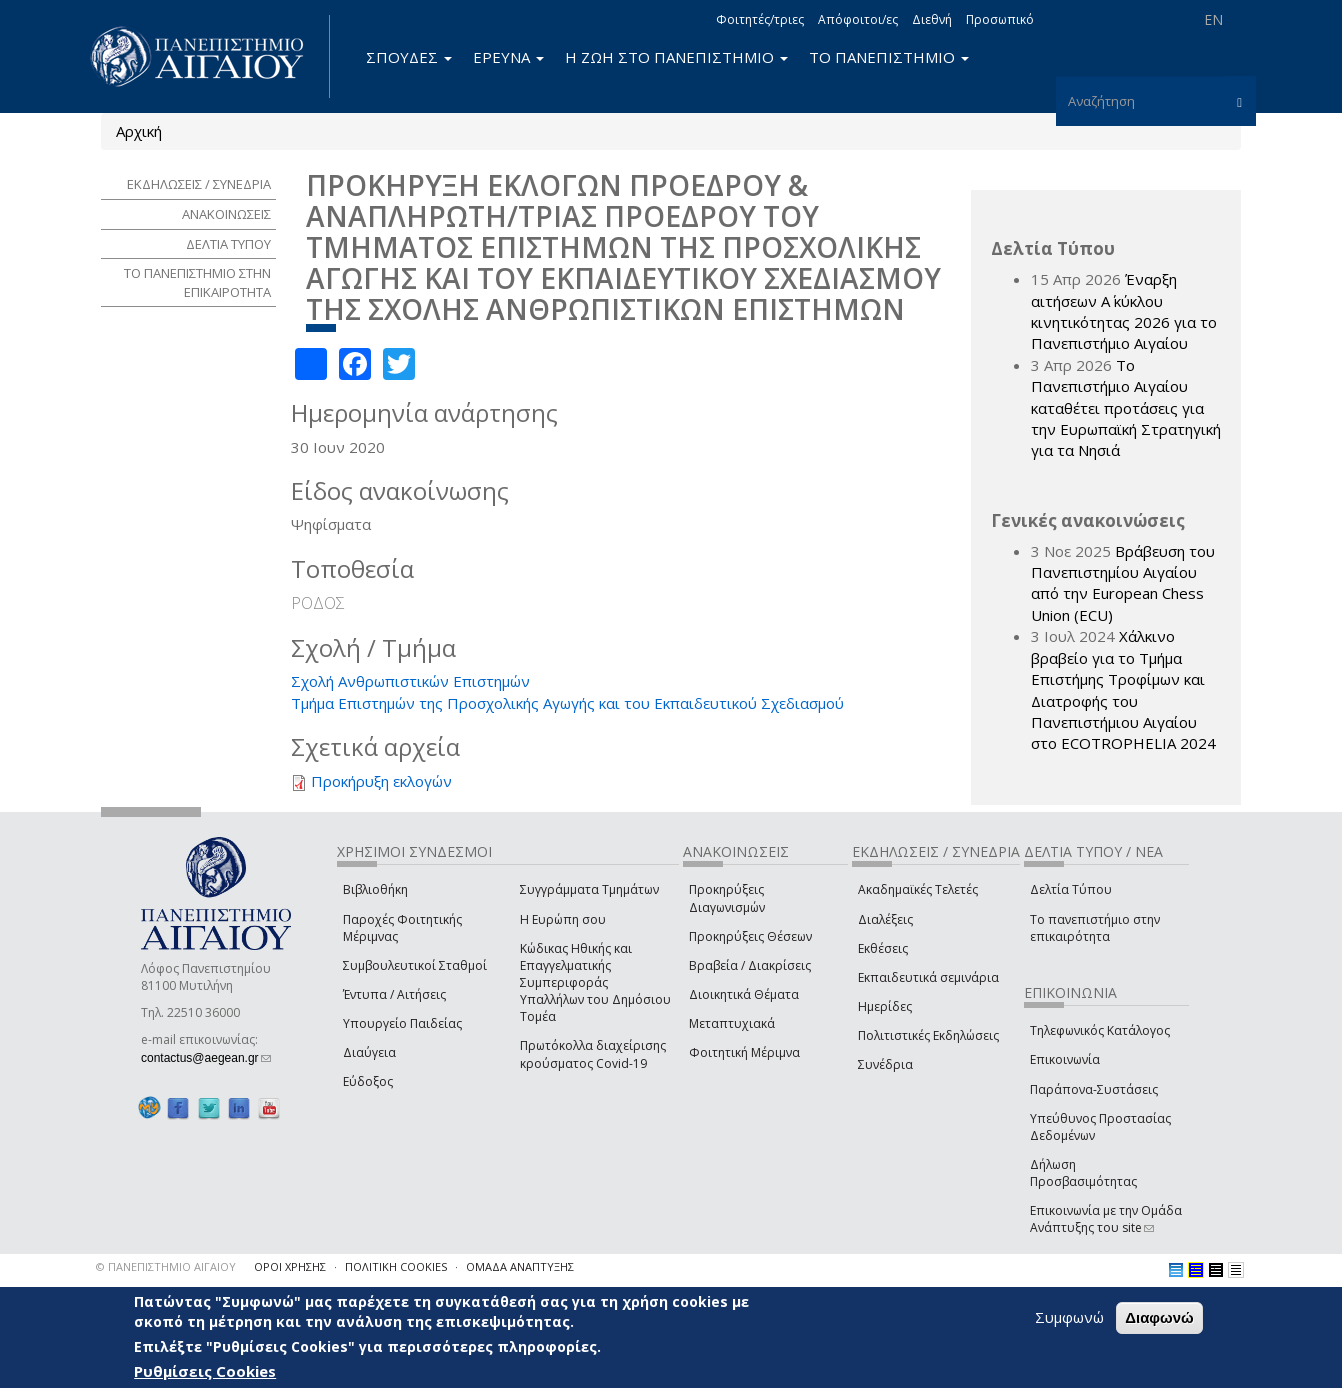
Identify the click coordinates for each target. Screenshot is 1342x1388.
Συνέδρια (885, 1064)
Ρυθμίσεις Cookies (205, 1371)
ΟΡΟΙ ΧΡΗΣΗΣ (290, 1266)
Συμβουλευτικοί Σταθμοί (415, 965)
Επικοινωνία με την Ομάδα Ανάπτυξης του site (1106, 1219)
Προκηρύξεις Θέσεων (750, 936)
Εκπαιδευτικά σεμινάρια (928, 977)
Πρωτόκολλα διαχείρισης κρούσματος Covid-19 (593, 1054)
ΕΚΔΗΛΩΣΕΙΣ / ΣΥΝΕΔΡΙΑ (199, 184)
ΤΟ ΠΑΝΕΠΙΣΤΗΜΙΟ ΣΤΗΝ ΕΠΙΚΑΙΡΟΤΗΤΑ (197, 282)
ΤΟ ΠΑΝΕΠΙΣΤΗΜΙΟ (889, 57)
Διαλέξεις (885, 919)
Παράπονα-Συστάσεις (1094, 1089)
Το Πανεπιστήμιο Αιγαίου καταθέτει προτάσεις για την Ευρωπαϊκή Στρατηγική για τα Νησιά (1126, 408)
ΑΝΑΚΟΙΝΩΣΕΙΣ (226, 214)
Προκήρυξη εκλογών (381, 781)
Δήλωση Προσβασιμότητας (1083, 1173)
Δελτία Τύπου (1071, 889)
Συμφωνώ (1069, 1317)
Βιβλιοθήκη (375, 889)
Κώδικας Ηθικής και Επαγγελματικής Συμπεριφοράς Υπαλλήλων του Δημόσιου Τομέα (595, 983)
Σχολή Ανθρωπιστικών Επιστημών (410, 681)
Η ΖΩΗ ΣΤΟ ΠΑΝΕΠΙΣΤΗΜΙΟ (676, 57)
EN (1213, 19)
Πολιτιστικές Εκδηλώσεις (928, 1035)
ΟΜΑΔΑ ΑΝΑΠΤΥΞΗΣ (520, 1266)
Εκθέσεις (883, 948)
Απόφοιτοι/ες (858, 19)
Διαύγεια (369, 1052)
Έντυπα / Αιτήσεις (394, 994)
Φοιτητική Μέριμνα (744, 1052)
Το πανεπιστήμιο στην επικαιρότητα (1095, 928)
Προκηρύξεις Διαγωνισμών (727, 898)
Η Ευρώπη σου (563, 919)
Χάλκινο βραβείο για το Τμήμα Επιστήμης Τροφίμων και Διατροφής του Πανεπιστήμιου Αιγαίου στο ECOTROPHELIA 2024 (1123, 689)
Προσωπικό (1000, 19)
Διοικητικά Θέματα (744, 994)
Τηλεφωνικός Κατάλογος (1100, 1030)
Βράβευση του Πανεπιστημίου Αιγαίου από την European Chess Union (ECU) (1123, 583)
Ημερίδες (885, 1006)
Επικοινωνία (1065, 1059)
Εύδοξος (368, 1081)
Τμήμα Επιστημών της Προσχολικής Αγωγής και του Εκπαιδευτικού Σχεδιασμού (567, 703)
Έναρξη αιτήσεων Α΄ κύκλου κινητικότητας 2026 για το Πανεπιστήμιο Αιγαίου (1124, 311)
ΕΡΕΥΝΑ (508, 57)
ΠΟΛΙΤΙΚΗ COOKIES (396, 1266)
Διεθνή (932, 19)
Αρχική (139, 131)
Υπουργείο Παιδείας (402, 1023)
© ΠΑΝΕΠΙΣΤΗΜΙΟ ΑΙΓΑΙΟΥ (166, 1266)
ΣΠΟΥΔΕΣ (409, 57)
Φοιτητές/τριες (760, 19)
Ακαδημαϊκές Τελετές (918, 889)
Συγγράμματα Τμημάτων (589, 889)
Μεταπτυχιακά (732, 1023)
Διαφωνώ (1159, 1317)
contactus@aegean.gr (206, 1058)
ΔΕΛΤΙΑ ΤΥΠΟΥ (228, 244)
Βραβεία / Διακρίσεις (750, 965)
